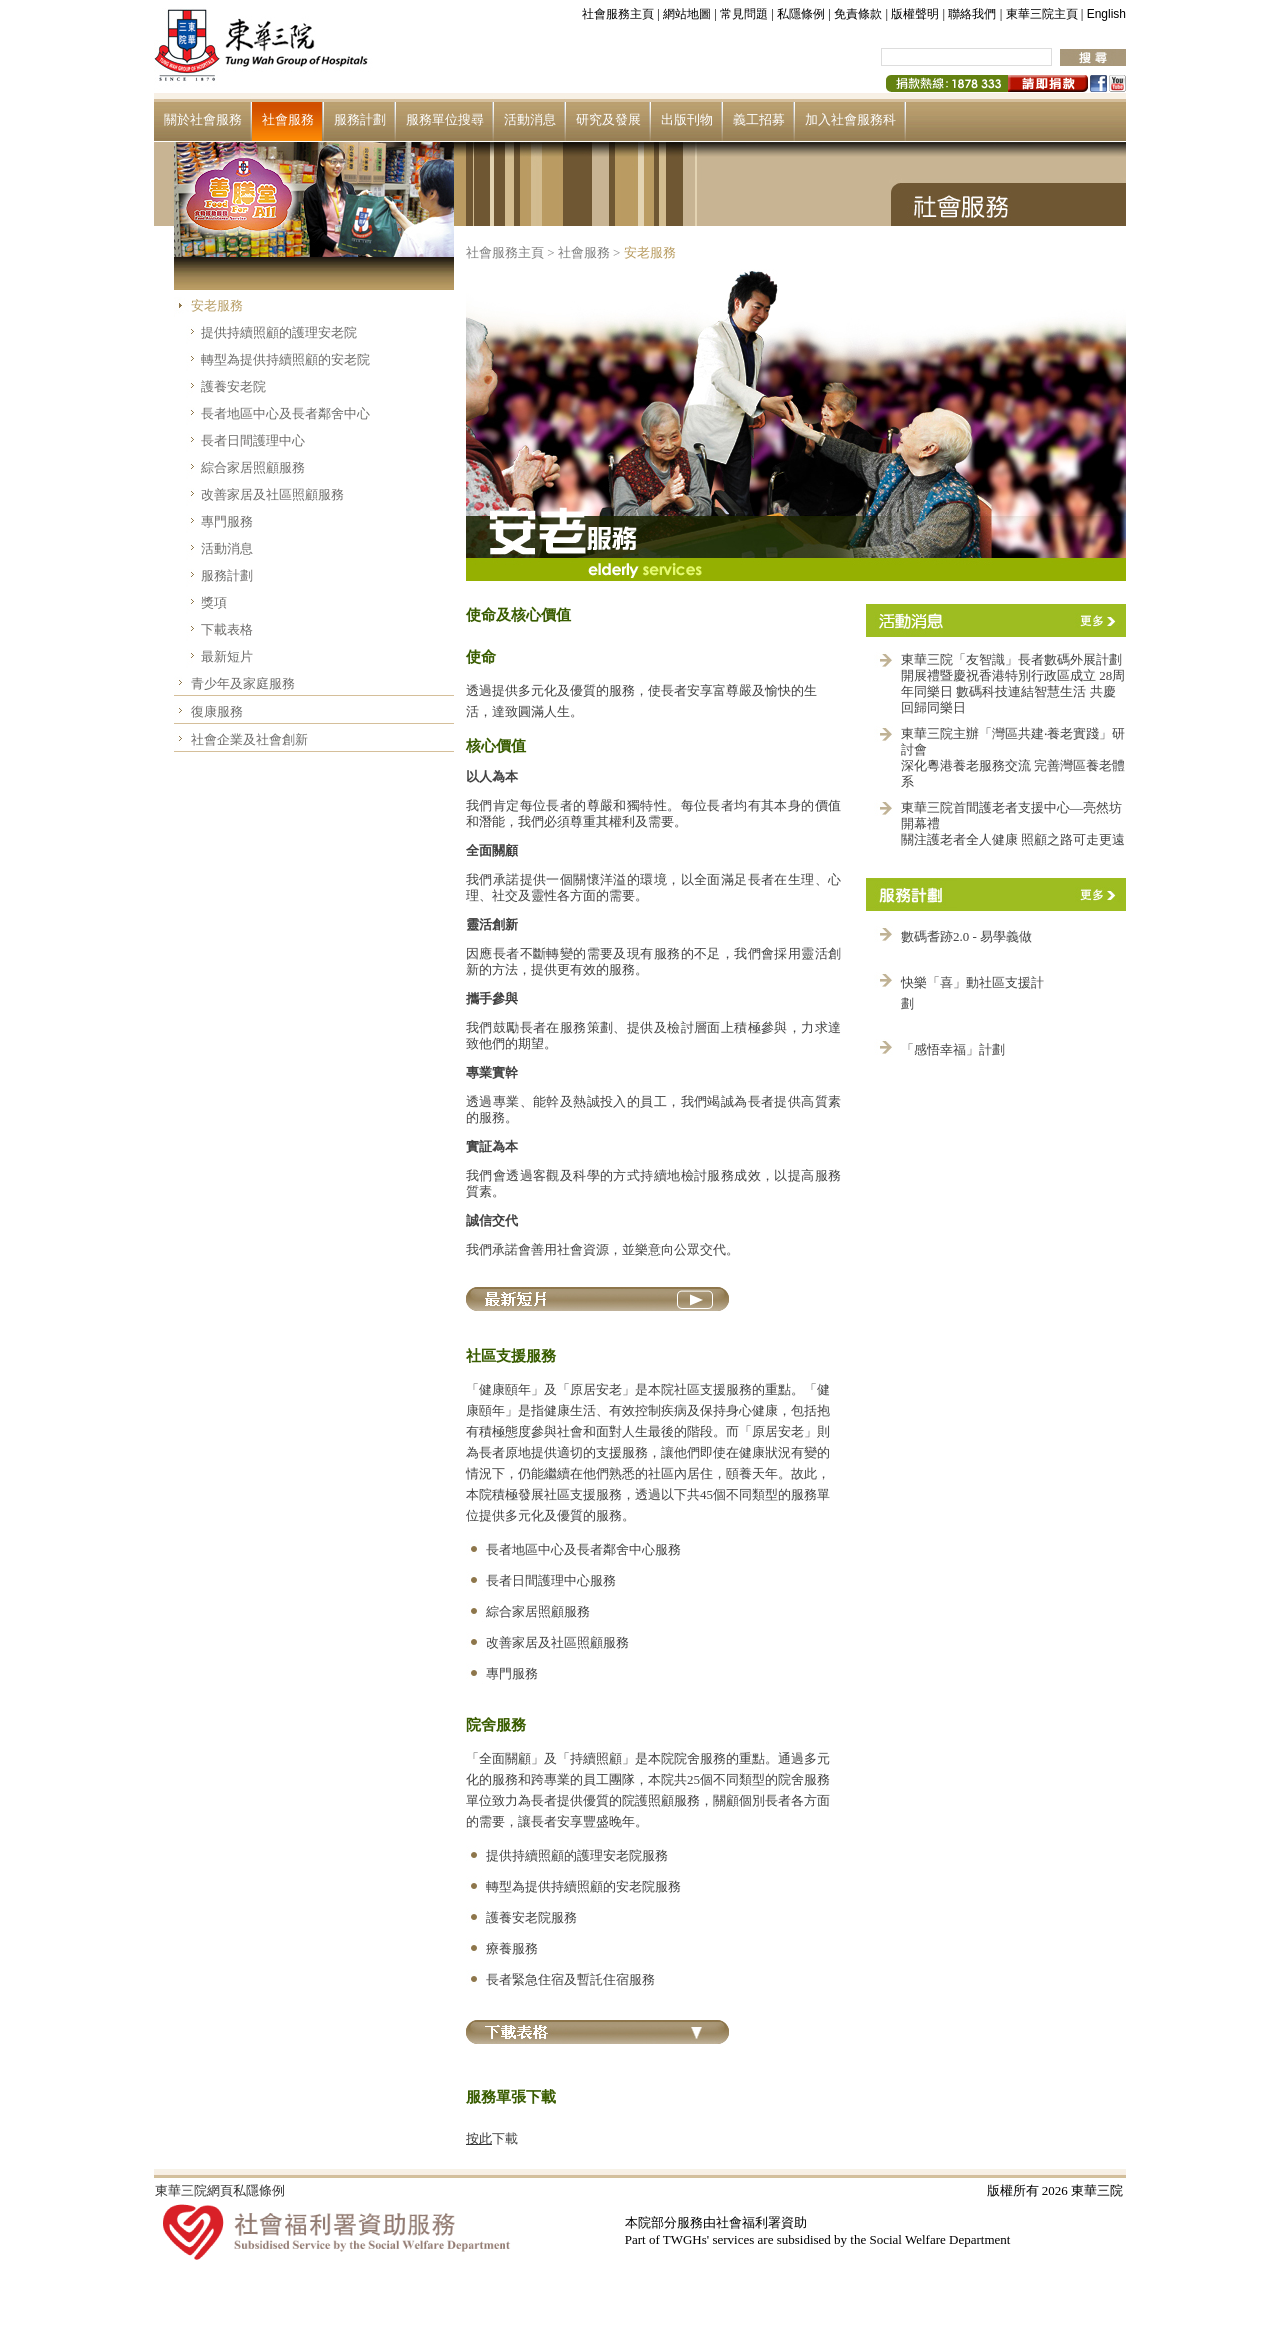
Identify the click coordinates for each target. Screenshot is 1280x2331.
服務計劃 (360, 119)
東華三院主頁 (1042, 14)
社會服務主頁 (618, 14)
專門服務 (227, 521)
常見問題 (744, 14)
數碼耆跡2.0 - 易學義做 (966, 936)
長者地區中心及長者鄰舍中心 (285, 413)
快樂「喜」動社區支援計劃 (972, 993)
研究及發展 (608, 119)
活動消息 (530, 119)
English (1106, 14)
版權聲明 (915, 14)
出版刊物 (687, 119)
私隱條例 (801, 14)
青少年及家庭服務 (243, 683)
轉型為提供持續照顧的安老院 (285, 359)
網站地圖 (687, 14)
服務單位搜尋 (445, 119)
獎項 (214, 602)
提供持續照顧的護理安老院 (279, 332)
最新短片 (227, 656)
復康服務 (217, 711)
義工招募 (759, 119)
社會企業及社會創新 (249, 739)
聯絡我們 (972, 14)
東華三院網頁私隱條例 (220, 2190)
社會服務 (288, 119)
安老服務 (217, 305)
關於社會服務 (203, 119)
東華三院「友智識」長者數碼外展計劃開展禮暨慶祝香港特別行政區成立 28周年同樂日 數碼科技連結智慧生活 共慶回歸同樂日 (1013, 683)
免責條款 (858, 14)
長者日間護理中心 (253, 440)
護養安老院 (233, 386)
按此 (479, 2138)
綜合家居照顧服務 (253, 467)
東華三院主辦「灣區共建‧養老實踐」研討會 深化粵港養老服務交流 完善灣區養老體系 (1013, 757)
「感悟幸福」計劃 (953, 1049)
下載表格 (227, 629)
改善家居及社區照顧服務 (272, 494)
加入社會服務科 (850, 119)
